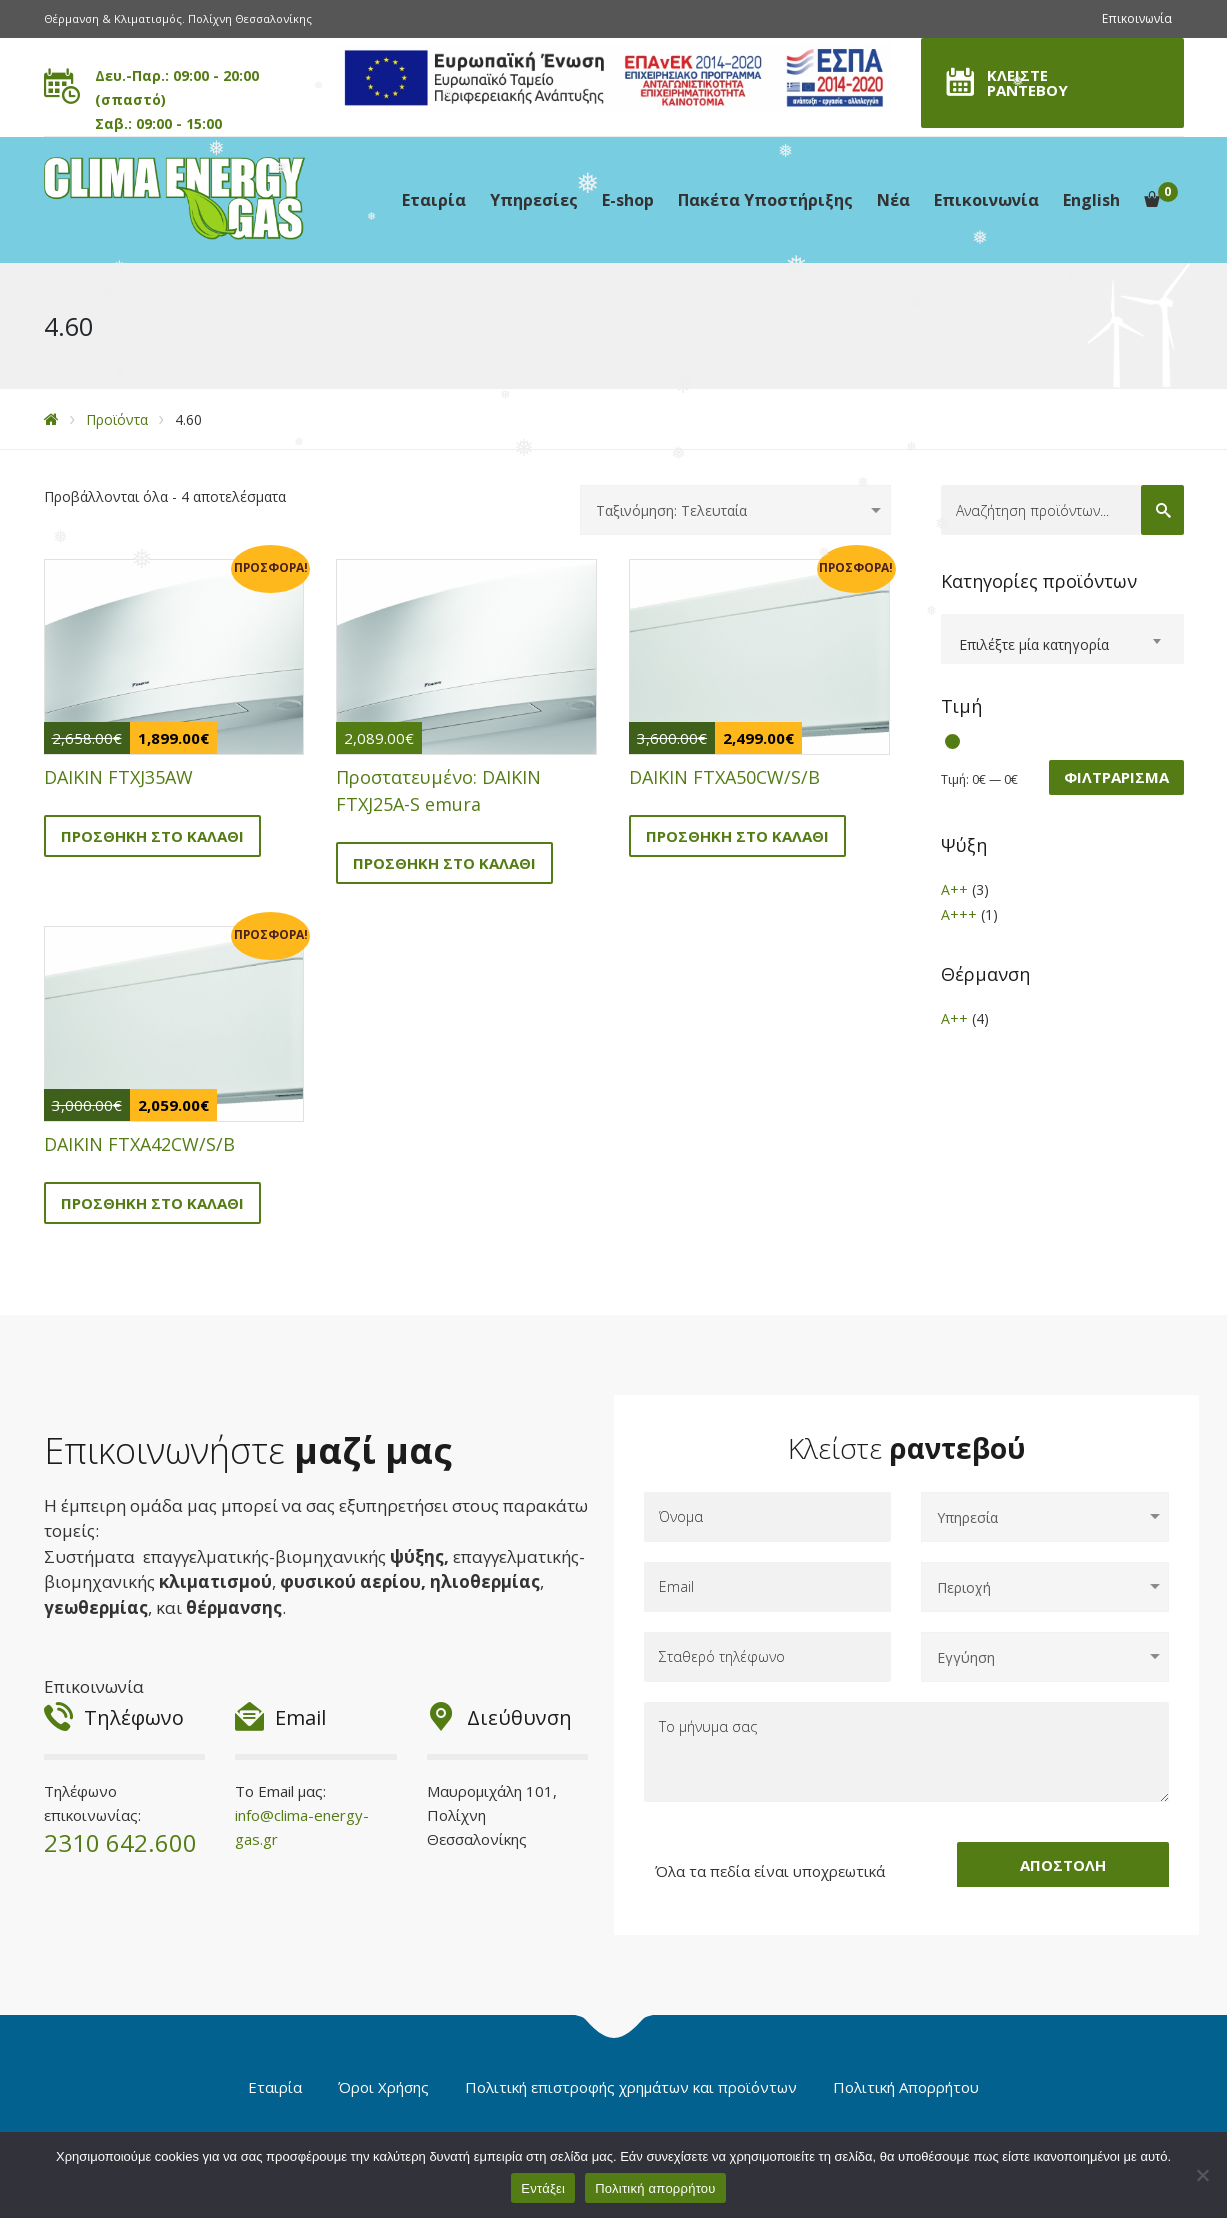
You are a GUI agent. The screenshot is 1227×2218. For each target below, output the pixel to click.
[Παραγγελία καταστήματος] (735, 510)
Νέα (893, 200)
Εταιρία (434, 200)
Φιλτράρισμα (1116, 777)
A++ (954, 889)
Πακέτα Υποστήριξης (765, 200)
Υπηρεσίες (534, 200)
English (1091, 200)
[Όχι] (1202, 2175)
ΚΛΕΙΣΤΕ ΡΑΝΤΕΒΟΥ (1027, 82)
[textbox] (1062, 645)
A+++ (959, 914)
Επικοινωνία (1137, 18)
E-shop (628, 200)
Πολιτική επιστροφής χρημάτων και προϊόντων (631, 2087)
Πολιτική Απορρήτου (906, 2087)
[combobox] (1062, 639)
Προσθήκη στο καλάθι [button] (152, 836)
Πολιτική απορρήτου (655, 2188)
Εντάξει (543, 2188)
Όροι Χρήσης (383, 2087)
